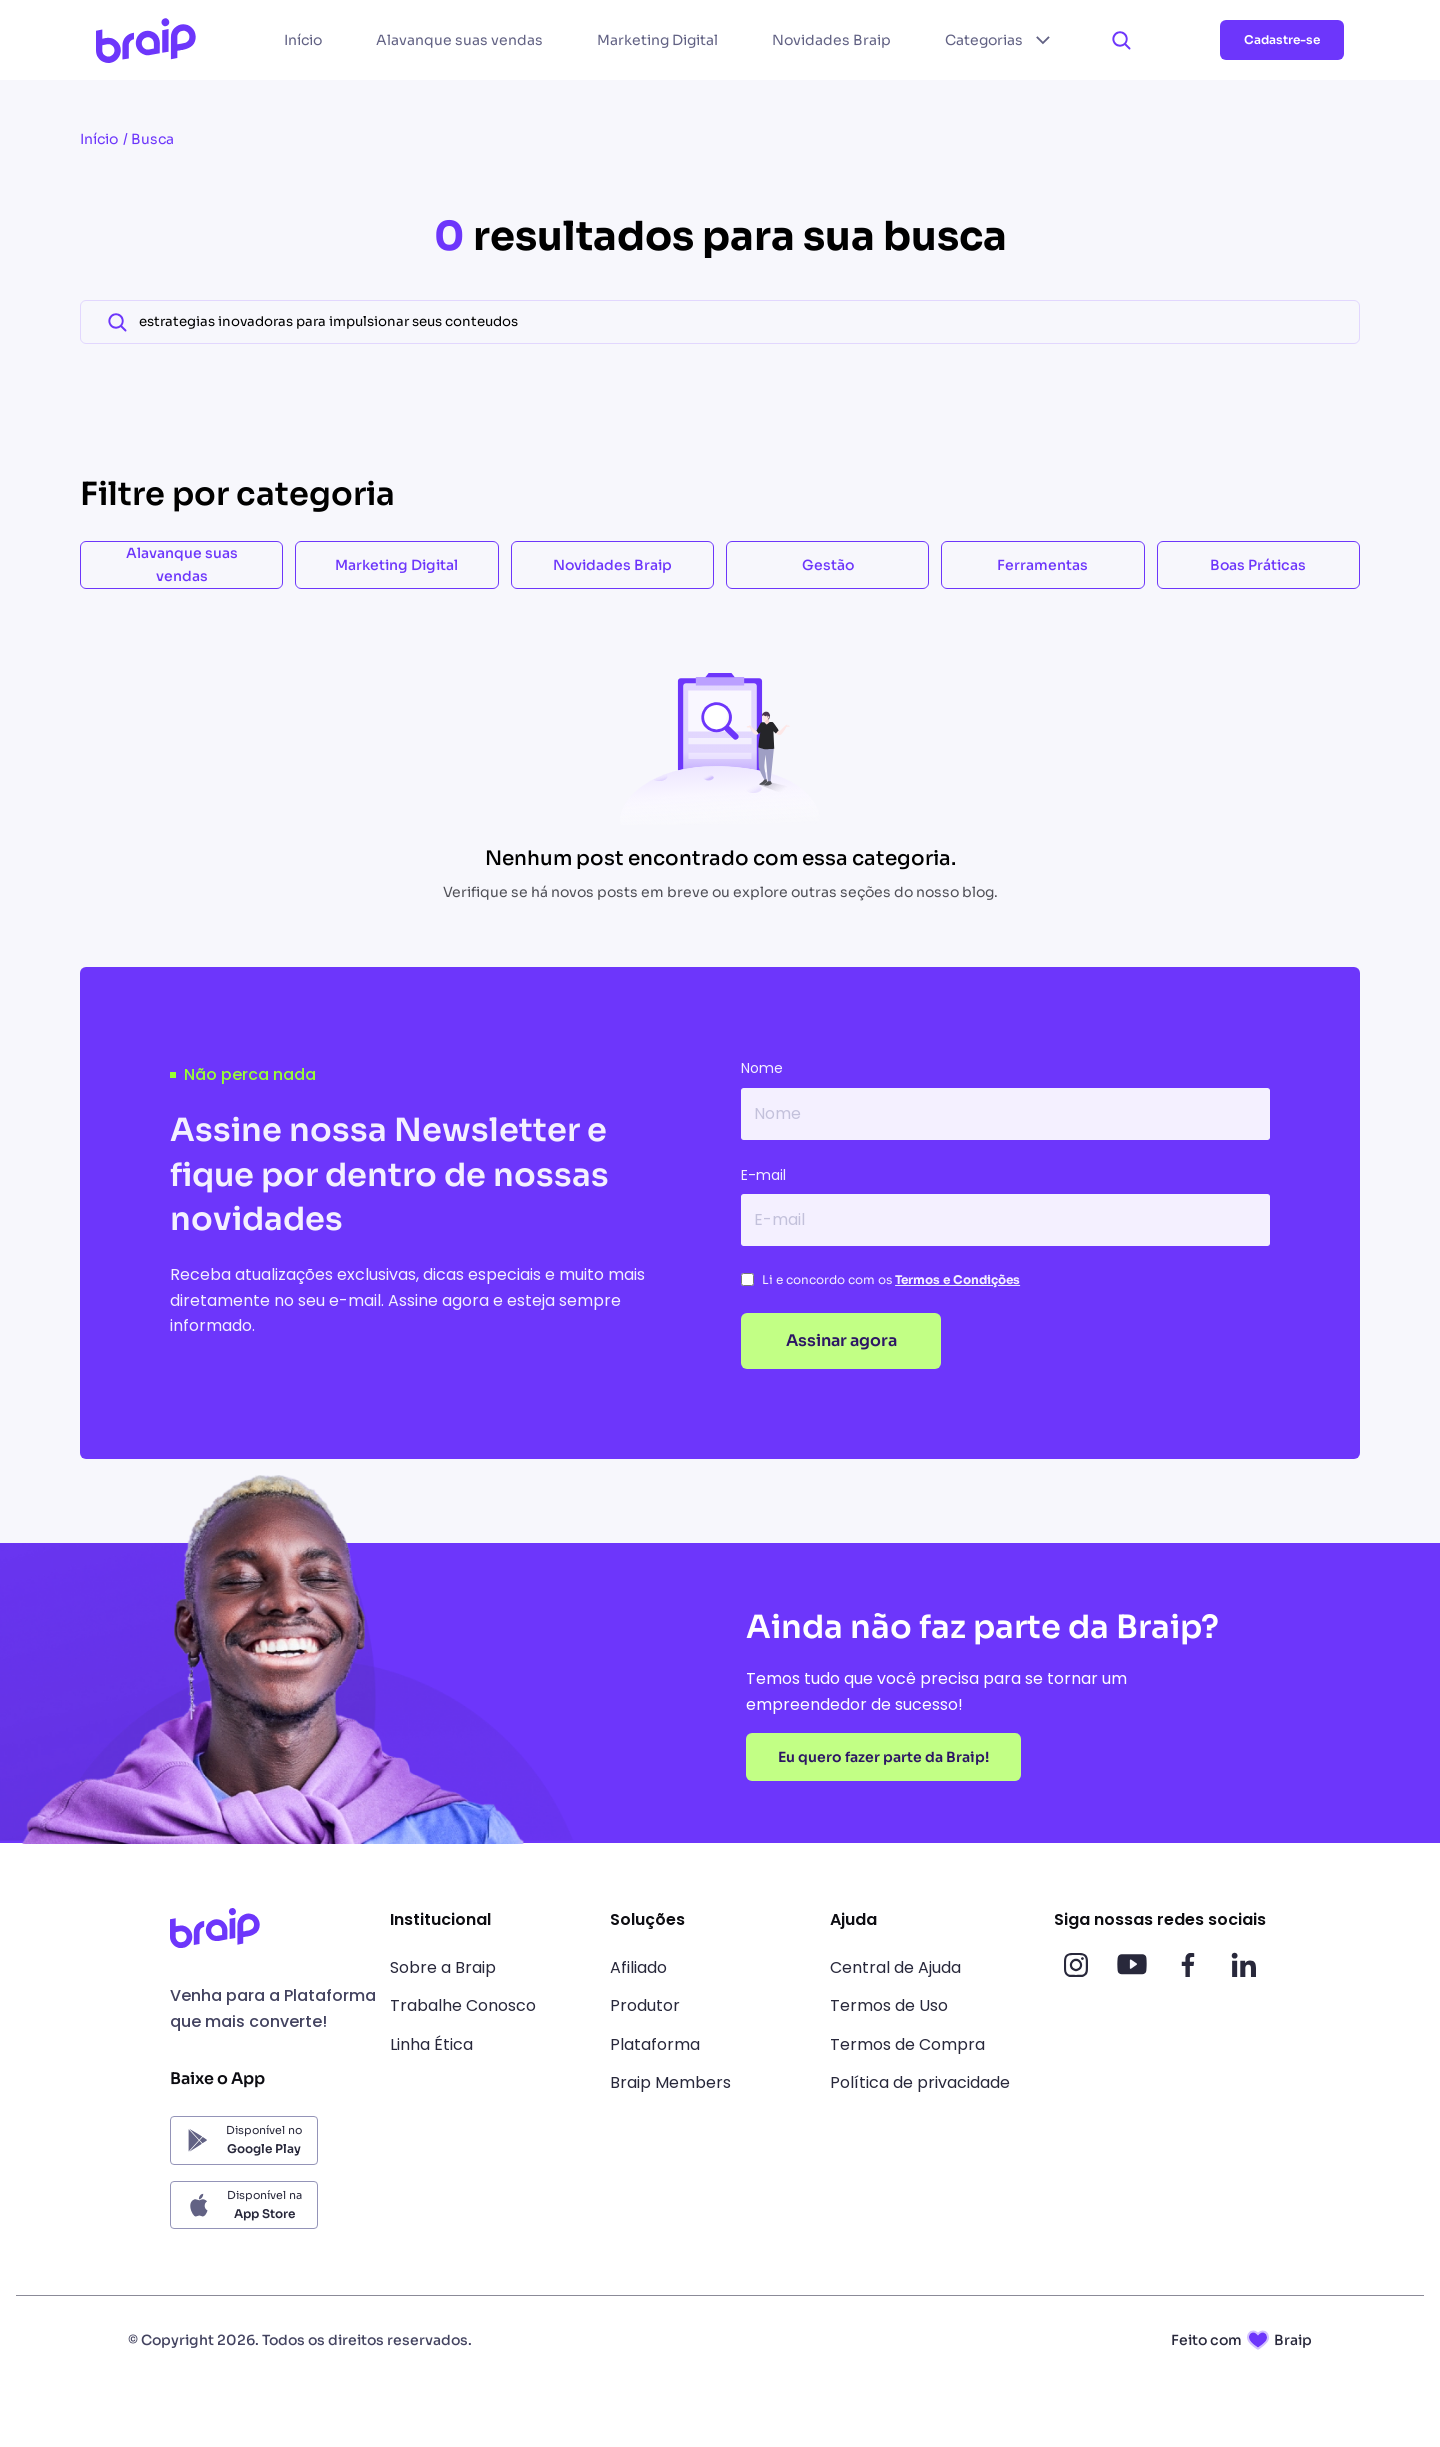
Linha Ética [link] (431, 2044)
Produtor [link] (645, 2005)
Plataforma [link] (655, 2044)
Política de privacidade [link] (920, 2082)
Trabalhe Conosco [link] (463, 2005)
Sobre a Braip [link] (443, 1967)
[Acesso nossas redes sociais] (1076, 1965)
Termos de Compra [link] (907, 2044)
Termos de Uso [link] (889, 2005)
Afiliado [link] (638, 1967)
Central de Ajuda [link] (895, 1967)
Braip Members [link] (670, 2082)
